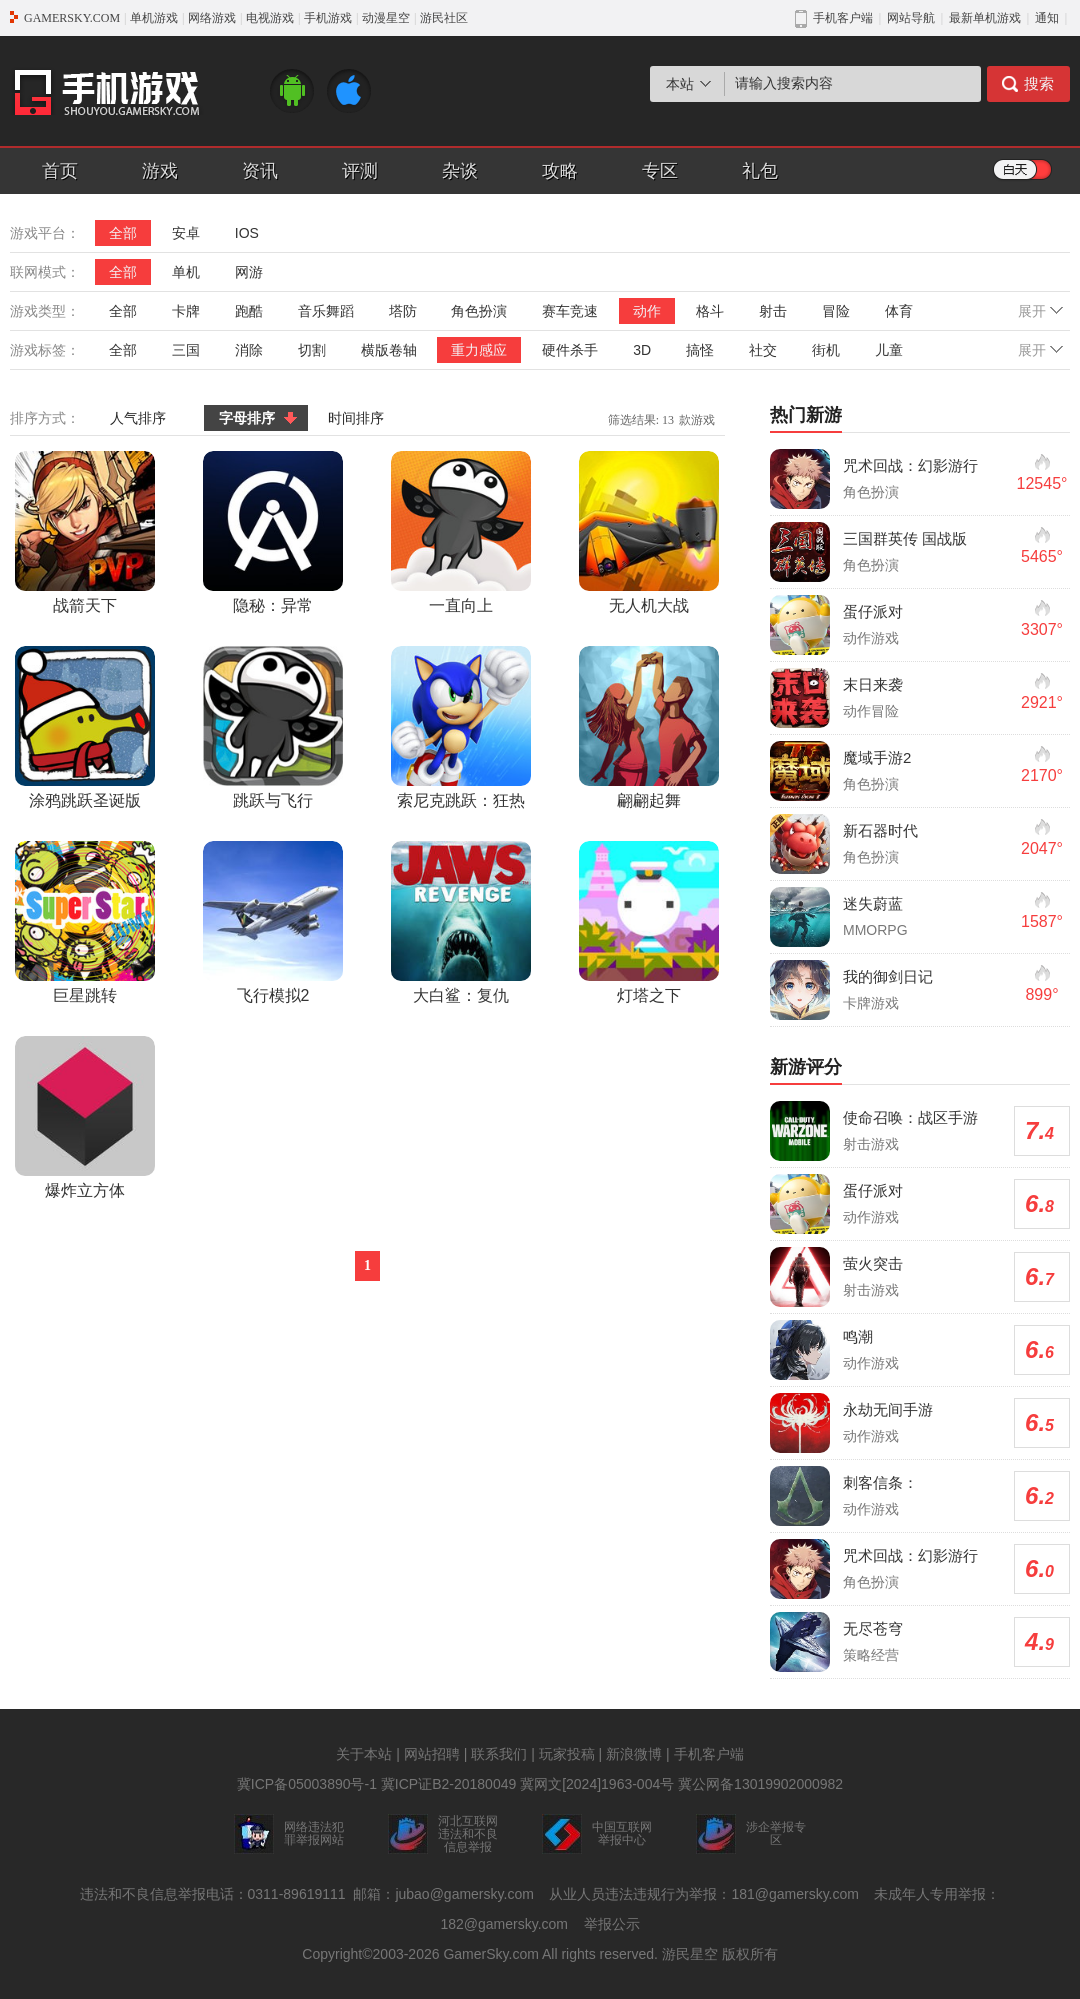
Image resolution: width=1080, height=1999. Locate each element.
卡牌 (186, 311)
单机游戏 (154, 18)
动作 (647, 311)
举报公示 (612, 1924)
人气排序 (138, 418)
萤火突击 (873, 1263)
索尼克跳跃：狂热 (461, 727)
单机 (186, 272)
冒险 (836, 311)
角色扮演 (479, 311)
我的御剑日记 (888, 976)
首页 (60, 171)
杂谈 (460, 171)
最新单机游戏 (985, 18)
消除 (249, 350)
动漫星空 (386, 18)
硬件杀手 (570, 350)
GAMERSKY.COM (72, 18)
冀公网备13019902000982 (760, 1784)
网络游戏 (212, 18)
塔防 (403, 311)
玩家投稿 (567, 1754)
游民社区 (444, 18)
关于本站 (364, 1754)
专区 (660, 171)
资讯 (260, 171)
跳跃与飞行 (273, 727)
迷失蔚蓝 (873, 903)
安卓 (186, 233)
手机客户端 (709, 1754)
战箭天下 (85, 532)
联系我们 (499, 1754)
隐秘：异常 (273, 532)
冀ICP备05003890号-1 (307, 1784)
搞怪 (700, 350)
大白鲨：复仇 (461, 922)
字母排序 (247, 418)
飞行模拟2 (273, 922)
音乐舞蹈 (326, 311)
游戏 (160, 171)
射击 (773, 311)
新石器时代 (880, 830)
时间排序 (356, 418)
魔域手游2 (877, 757)
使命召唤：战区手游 (910, 1117)
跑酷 (249, 311)
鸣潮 (858, 1336)
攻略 (560, 171)
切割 (312, 350)
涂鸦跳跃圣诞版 (85, 727)
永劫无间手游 (888, 1409)
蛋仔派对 (873, 611)
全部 (123, 233)
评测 (360, 171)
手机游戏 (328, 18)
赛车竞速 (570, 311)
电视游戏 (270, 18)
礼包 (760, 171)
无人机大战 (649, 532)
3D (642, 350)
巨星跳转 (85, 922)
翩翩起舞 (649, 727)
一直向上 (461, 532)
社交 (763, 350)
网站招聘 (432, 1754)
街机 (826, 350)
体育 (899, 311)
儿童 (889, 350)
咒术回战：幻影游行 (910, 465)
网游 (249, 272)
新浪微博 (634, 1754)
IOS (247, 233)
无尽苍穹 (873, 1628)
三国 (186, 350)
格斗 (710, 311)
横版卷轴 (389, 350)
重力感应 (479, 350)
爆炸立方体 (85, 1117)
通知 (1047, 18)
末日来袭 (873, 684)
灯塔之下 (649, 922)
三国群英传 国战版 (905, 538)
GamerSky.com (490, 1954)
